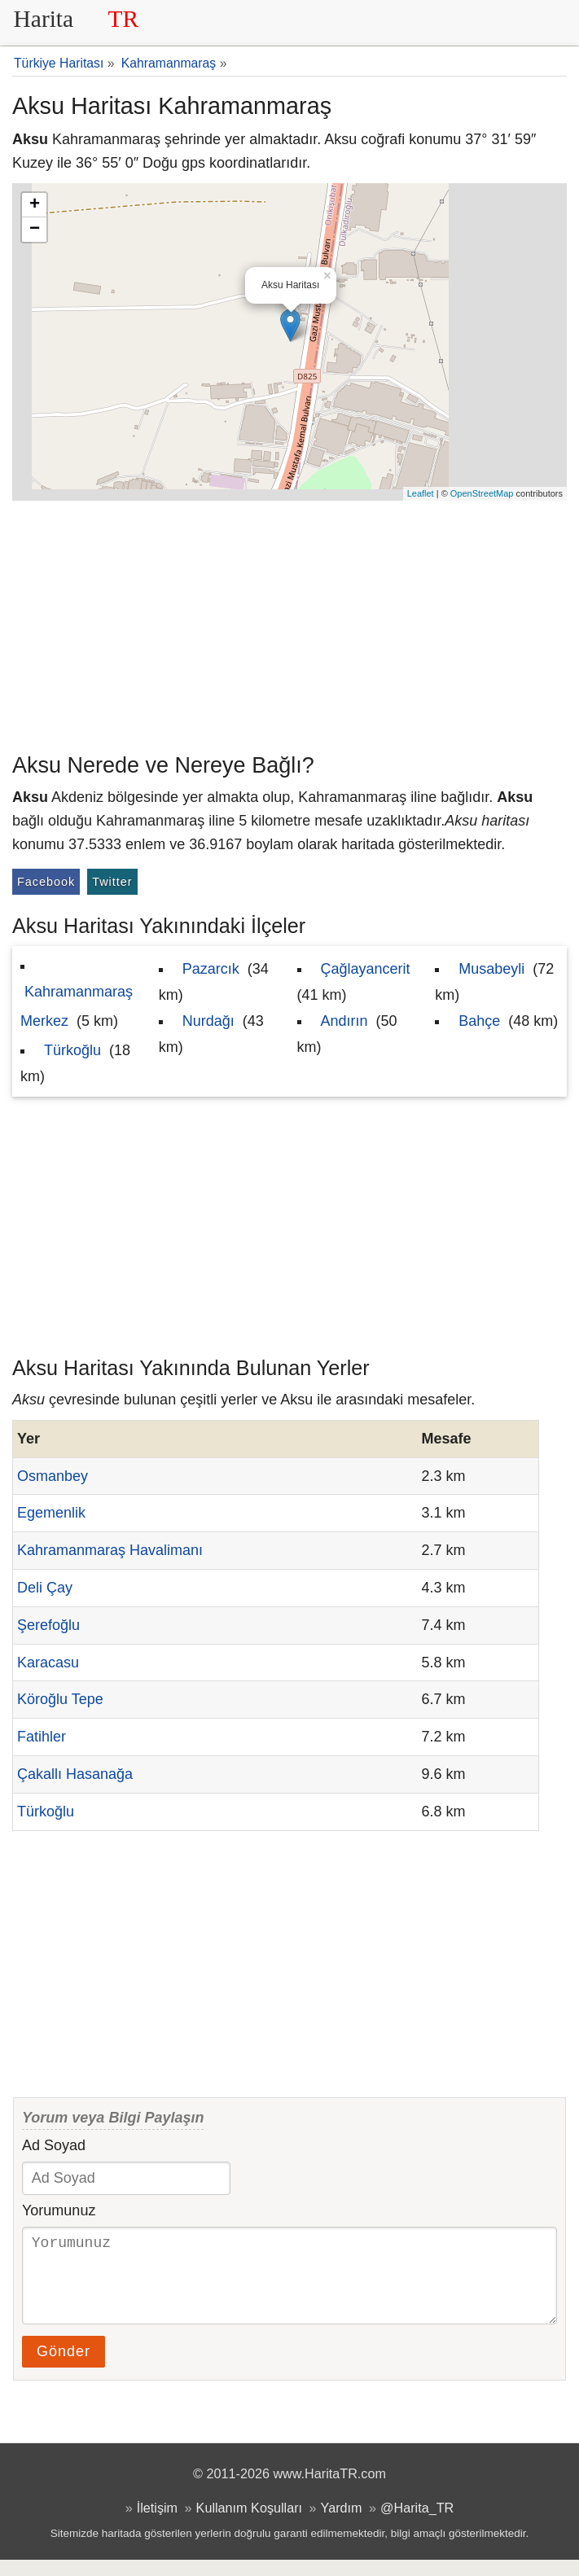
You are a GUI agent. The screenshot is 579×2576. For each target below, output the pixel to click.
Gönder (63, 2367)
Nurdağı (208, 1021)
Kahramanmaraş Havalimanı (110, 1550)
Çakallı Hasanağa (75, 1774)
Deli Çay (44, 1587)
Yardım (341, 2524)
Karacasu (48, 1662)
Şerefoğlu (48, 1625)
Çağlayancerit (365, 969)
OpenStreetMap (482, 493)
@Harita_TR (417, 2524)
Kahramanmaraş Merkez (76, 1006)
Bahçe (479, 1021)
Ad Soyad (54, 2145)
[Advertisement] (289, 623)
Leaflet (420, 493)
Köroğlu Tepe (60, 1699)
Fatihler (41, 1736)
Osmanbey (52, 1476)
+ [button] (34, 205)
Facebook (46, 881)
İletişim (157, 2524)
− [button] (34, 229)
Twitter (112, 881)
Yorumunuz (58, 2210)
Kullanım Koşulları (249, 2524)
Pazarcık (210, 969)
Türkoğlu (72, 1050)
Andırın (344, 1021)
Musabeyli (491, 969)
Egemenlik (51, 1513)
